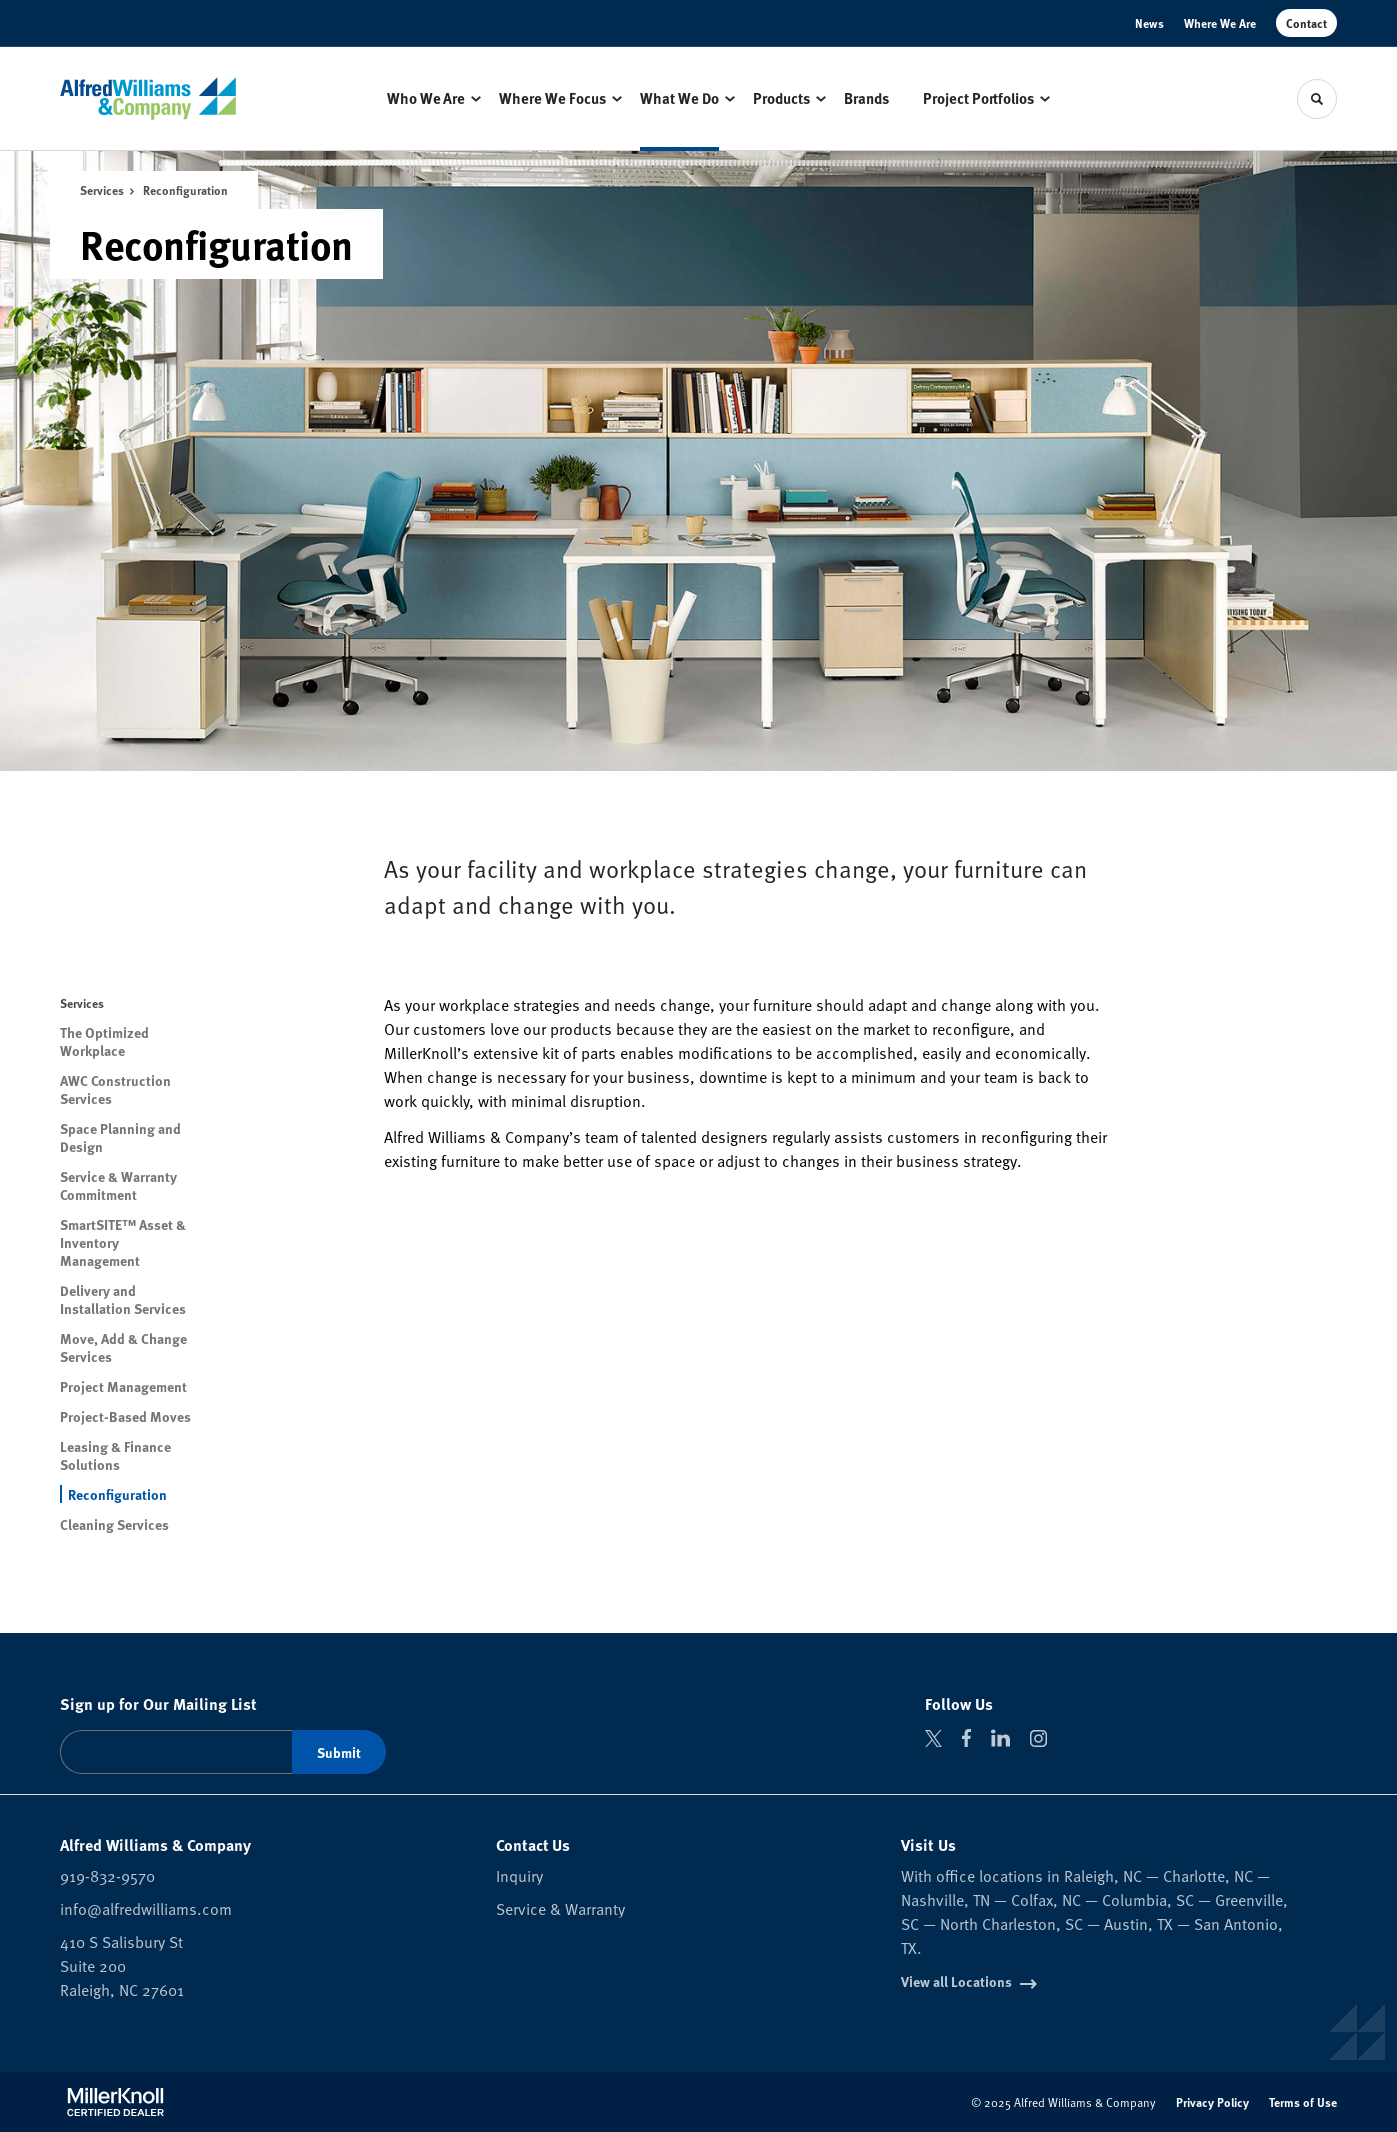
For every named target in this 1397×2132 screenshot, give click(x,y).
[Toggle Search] (1317, 99)
